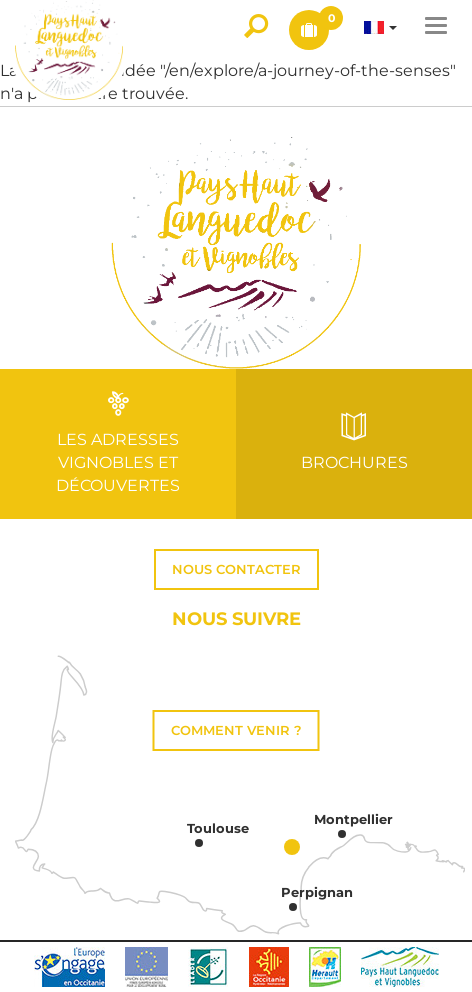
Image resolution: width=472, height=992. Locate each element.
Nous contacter (236, 569)
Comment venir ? (236, 730)
